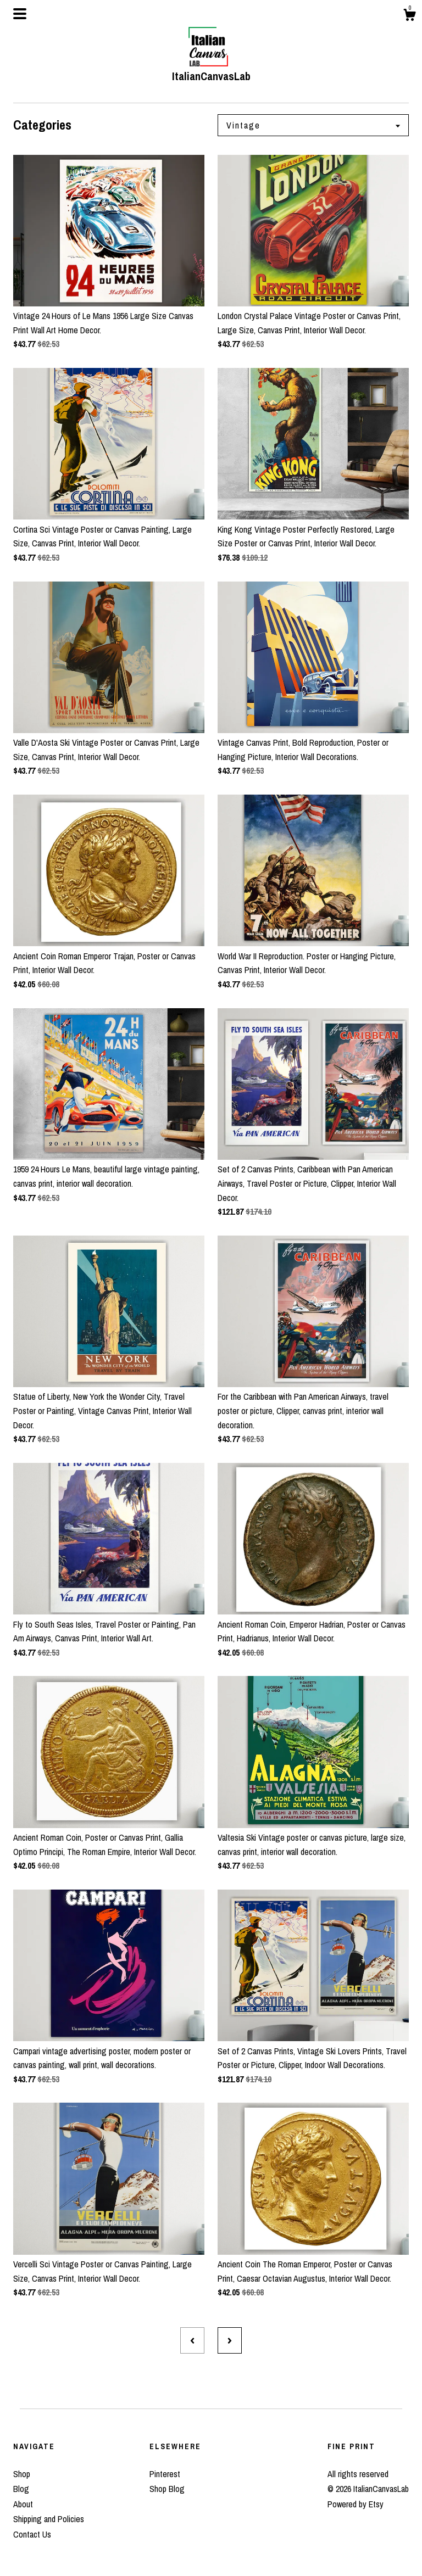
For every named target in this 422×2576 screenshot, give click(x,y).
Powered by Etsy (355, 2504)
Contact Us (32, 2534)
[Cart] (409, 16)
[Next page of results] (230, 2340)
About (23, 2504)
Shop (21, 2474)
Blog (21, 2489)
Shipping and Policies (48, 2519)
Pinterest (164, 2474)
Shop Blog (167, 2489)
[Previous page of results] (192, 2340)
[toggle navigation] (19, 13)
